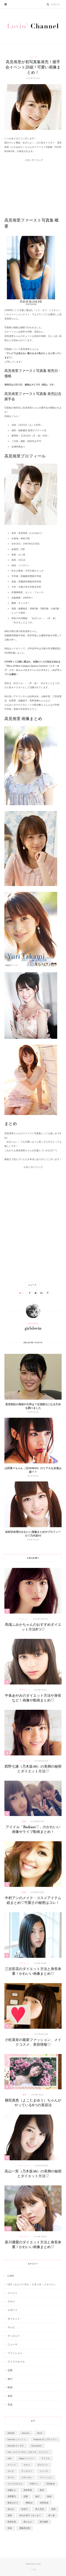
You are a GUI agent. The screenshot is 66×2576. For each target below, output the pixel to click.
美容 (24, 1892)
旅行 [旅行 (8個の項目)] (37, 2496)
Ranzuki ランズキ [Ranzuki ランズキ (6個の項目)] (16, 2445)
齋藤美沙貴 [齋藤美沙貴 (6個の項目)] (24, 2528)
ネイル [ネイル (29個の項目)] (11, 2477)
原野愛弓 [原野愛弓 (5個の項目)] (12, 2496)
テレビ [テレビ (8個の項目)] (11, 2471)
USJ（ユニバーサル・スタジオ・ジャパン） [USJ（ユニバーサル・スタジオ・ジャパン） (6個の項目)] (28, 2452)
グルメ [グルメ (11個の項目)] (27, 2464)
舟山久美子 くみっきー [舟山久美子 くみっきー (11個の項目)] (30, 2515)
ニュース (33, 57)
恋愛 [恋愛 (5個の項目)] (26, 2496)
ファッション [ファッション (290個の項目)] (46, 2477)
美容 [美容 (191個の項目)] (53, 2509)
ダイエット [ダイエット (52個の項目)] (42, 2464)
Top (33, 2569)
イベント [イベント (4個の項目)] (12, 2464)
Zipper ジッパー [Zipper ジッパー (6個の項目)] (26, 2458)
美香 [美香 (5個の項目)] (10, 2515)
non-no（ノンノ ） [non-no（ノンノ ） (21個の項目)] (17, 2439)
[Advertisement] (34, 186)
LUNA (11, 2275)
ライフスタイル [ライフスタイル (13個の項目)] (15, 2483)
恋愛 (10, 2370)
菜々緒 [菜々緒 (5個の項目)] (51, 2515)
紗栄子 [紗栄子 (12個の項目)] (24, 2509)
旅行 (10, 2378)
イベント (12, 2292)
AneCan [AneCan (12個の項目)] (25, 2433)
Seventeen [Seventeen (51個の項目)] (36, 2445)
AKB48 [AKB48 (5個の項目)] (11, 2433)
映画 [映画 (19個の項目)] (49, 2496)
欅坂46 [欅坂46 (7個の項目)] (29, 2502)
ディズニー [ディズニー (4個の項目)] (26, 2471)
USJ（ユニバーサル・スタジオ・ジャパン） (32, 2284)
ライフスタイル (16, 2361)
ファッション (24, 1761)
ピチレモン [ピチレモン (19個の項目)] (26, 2477)
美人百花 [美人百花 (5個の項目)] (39, 2509)
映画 (10, 2387)
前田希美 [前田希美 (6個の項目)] (28, 2490)
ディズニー (14, 2335)
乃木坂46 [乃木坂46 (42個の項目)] (50, 2483)
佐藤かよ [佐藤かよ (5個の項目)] (12, 2490)
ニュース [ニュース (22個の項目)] (44, 2471)
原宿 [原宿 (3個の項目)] (42, 2490)
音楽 (24, 1821)
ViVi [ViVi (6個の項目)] (9, 2458)
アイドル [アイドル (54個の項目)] (45, 2458)
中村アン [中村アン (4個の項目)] (34, 2483)
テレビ (11, 2327)
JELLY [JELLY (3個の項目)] (39, 2433)
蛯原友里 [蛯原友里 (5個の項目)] (12, 2521)
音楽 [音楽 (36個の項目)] (10, 2528)
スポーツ (12, 2309)
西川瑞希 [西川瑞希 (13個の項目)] (44, 2521)
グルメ (11, 2301)
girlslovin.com (34, 2563)
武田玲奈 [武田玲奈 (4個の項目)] (44, 2502)
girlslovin (33, 1328)
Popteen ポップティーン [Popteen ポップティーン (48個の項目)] (45, 2439)
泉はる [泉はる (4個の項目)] (11, 2509)
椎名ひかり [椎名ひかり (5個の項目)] (13, 2502)
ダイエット (23, 1619)
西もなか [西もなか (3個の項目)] (28, 2521)
